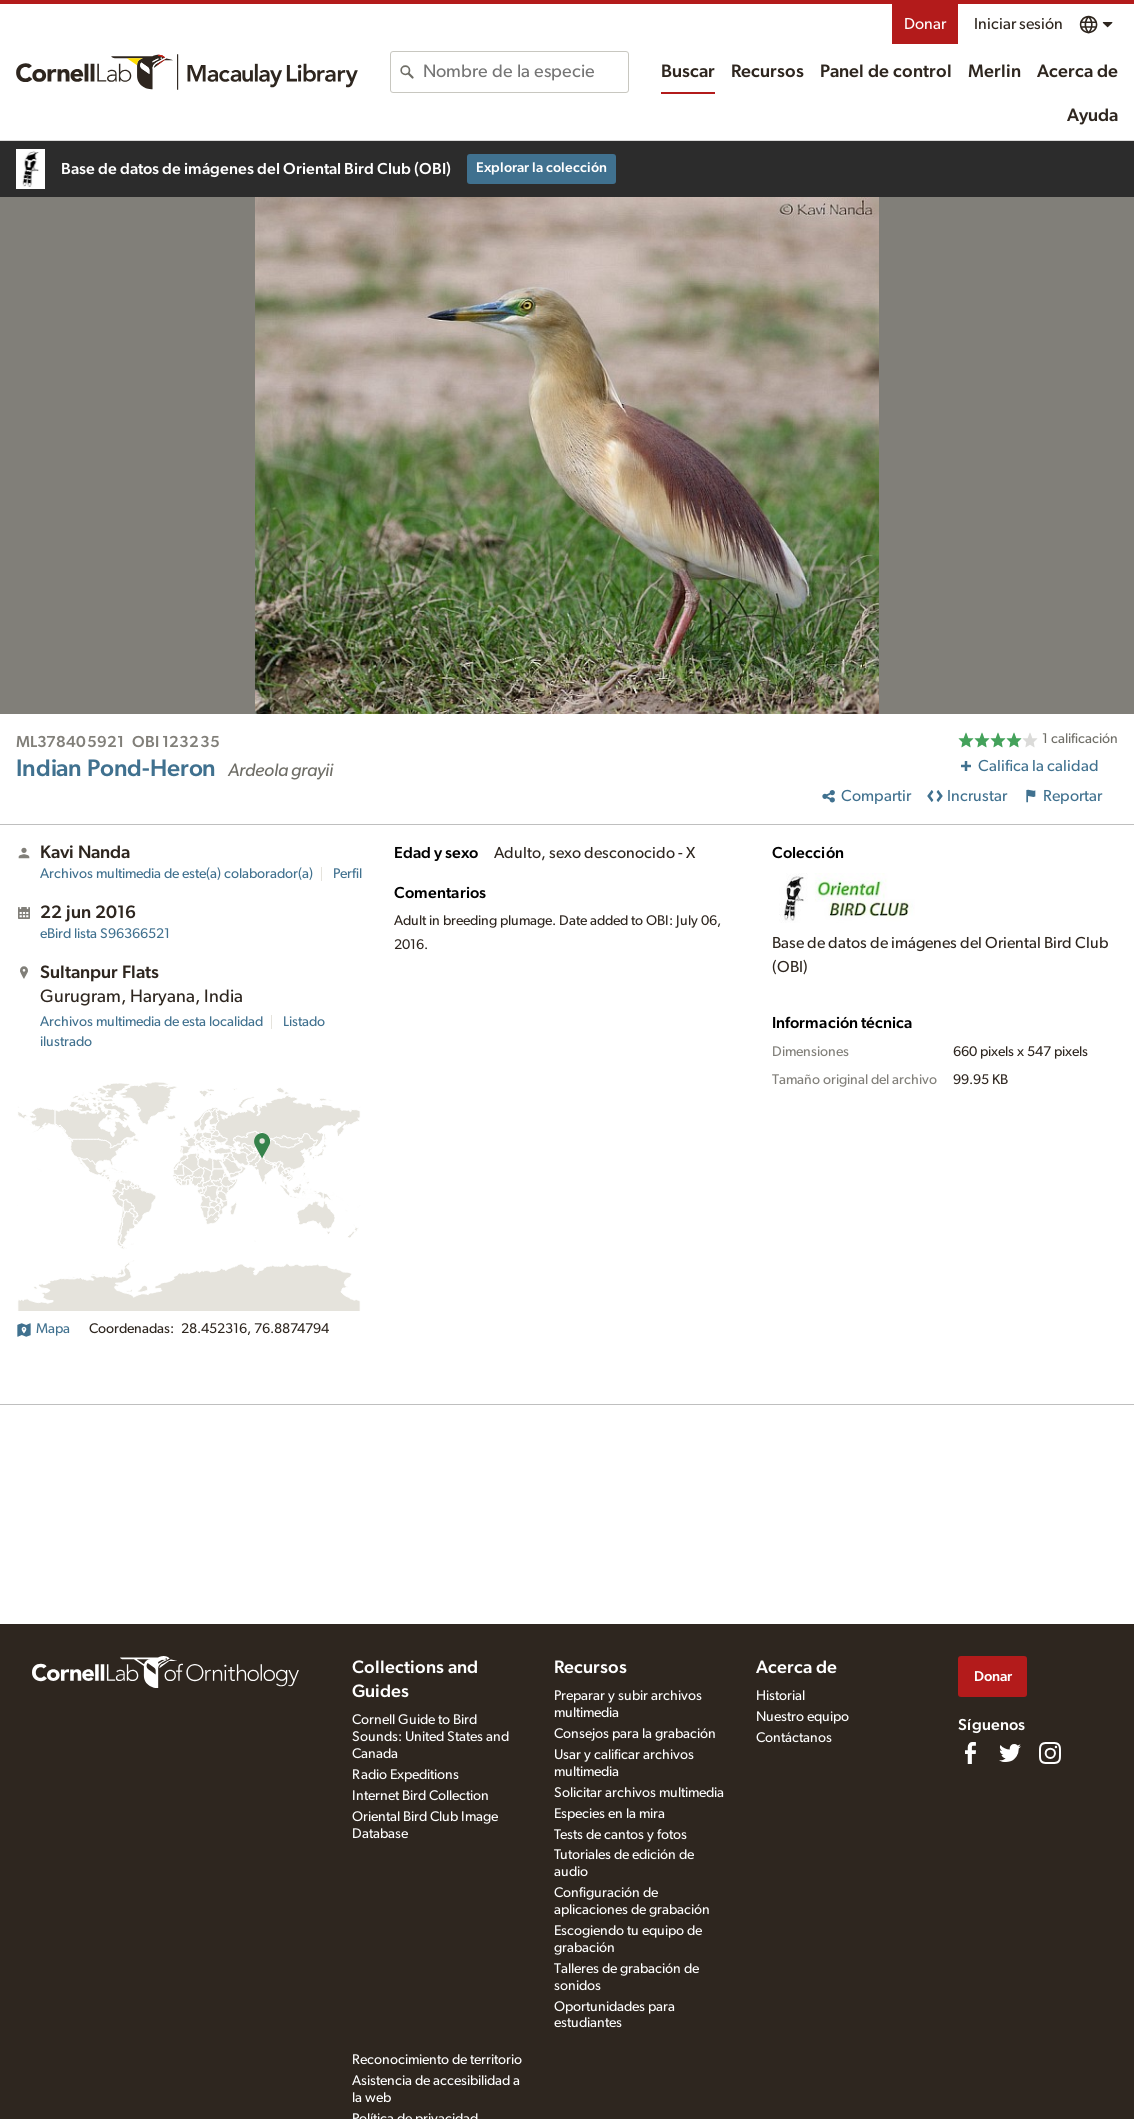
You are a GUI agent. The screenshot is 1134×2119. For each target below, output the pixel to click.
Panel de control (886, 72)
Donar (925, 24)
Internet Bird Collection (420, 1796)
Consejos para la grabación (635, 1734)
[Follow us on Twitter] (1010, 1753)
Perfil (347, 874)
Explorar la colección (541, 168)
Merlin (994, 72)
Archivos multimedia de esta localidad (151, 1022)
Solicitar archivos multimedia (639, 1793)
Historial (780, 1696)
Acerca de (1077, 72)
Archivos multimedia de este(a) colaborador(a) (176, 874)
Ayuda (1092, 116)
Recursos (767, 72)
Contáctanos (794, 1738)
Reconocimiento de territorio (437, 2060)
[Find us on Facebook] (970, 1753)
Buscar (688, 72)
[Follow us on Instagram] (1050, 1753)
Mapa (43, 1329)
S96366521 (105, 934)
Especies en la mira (609, 1814)
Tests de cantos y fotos (620, 1835)
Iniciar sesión (1018, 24)
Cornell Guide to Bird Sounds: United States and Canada (430, 1737)
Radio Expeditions (405, 1775)
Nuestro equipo (802, 1717)
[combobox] (525, 72)
